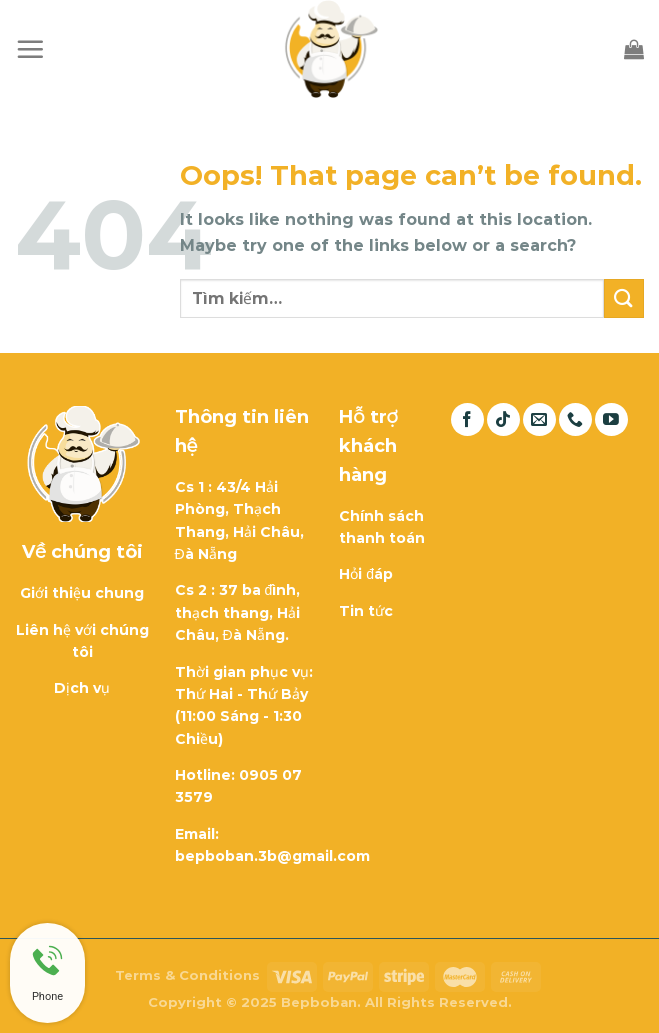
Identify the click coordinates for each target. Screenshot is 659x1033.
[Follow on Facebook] (467, 419)
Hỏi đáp (366, 574)
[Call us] (575, 419)
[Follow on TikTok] (503, 419)
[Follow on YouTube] (611, 419)
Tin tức (366, 611)
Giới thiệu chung (82, 593)
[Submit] (624, 298)
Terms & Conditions (187, 975)
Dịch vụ (82, 688)
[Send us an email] (539, 419)
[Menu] (30, 49)
